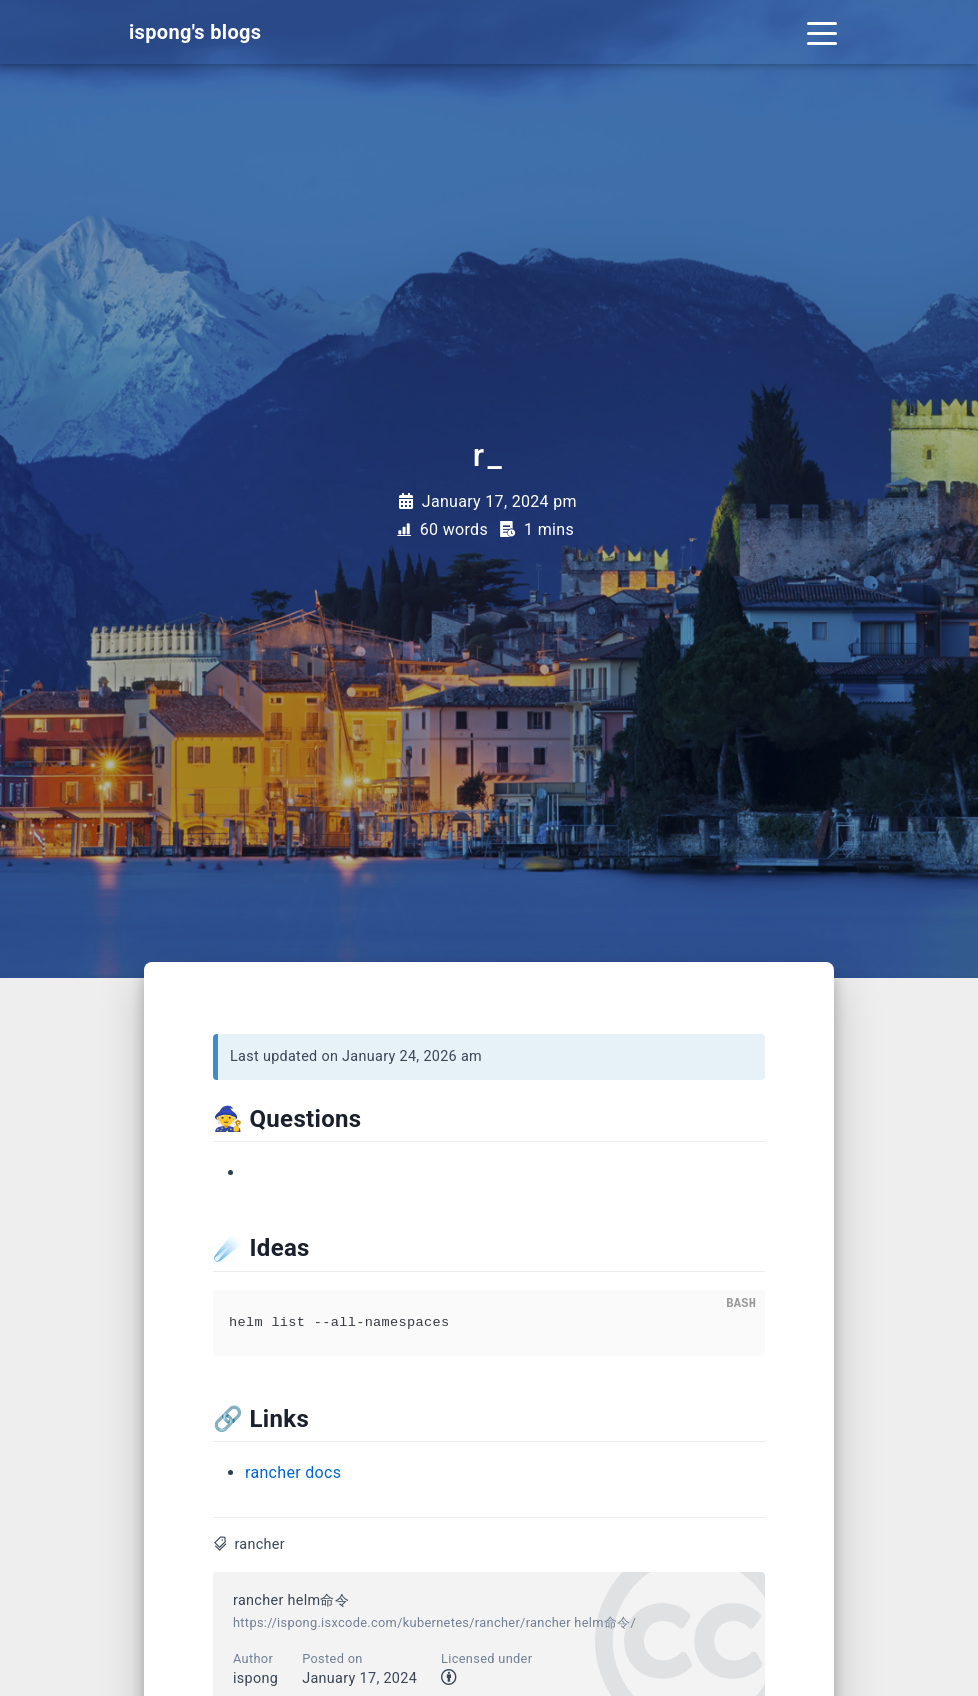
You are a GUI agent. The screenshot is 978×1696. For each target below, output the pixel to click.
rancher (259, 1544)
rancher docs (293, 1472)
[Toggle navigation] (822, 32)
